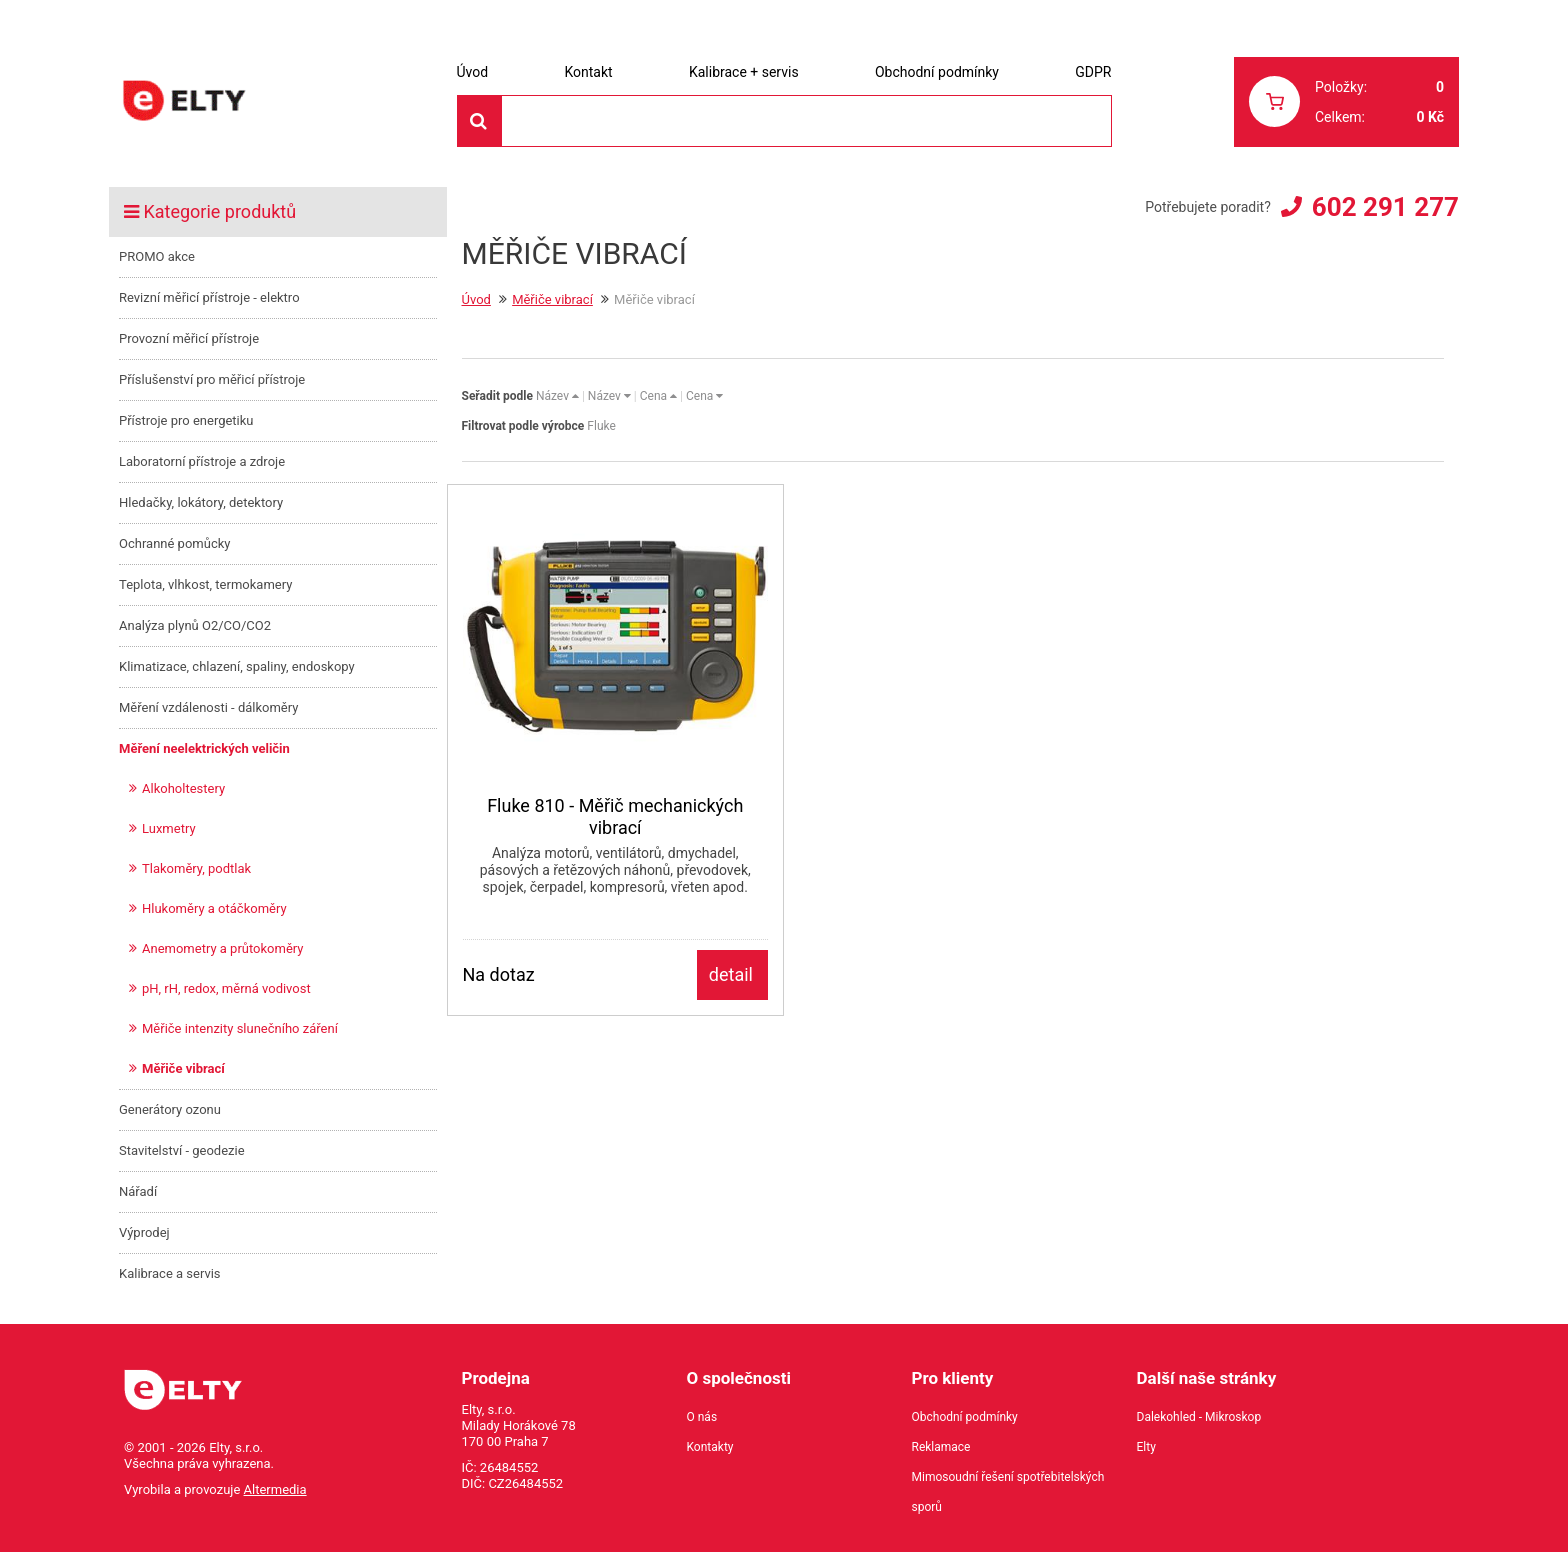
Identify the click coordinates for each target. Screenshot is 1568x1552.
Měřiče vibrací (183, 1068)
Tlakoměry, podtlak (196, 868)
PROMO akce (157, 256)
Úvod (473, 72)
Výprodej (144, 1232)
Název (557, 396)
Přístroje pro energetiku (186, 420)
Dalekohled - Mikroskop (1199, 1417)
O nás (702, 1417)
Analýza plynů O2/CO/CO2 (195, 625)
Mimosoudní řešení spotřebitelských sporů (1008, 1492)
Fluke (601, 426)
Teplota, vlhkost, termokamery (205, 584)
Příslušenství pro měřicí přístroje (212, 379)
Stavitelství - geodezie (182, 1150)
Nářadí (138, 1191)
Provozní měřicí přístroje (189, 338)
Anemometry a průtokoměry (222, 948)
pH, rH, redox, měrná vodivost (226, 988)
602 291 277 (1385, 207)
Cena (658, 396)
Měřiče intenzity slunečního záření (240, 1028)
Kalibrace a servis (170, 1273)
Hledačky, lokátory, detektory (201, 502)
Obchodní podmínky (937, 72)
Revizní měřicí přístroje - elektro (209, 297)
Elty (1146, 1447)
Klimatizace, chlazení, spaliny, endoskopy (237, 666)
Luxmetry (169, 828)
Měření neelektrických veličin (204, 748)
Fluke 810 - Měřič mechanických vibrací (615, 816)
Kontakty (710, 1447)
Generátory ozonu (170, 1109)
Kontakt (588, 72)
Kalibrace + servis (744, 72)
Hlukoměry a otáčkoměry (214, 908)
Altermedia (275, 1489)
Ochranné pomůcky (174, 543)
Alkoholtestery (183, 788)
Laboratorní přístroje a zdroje (202, 461)
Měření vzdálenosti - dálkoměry (208, 707)
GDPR (1093, 72)
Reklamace (941, 1447)
